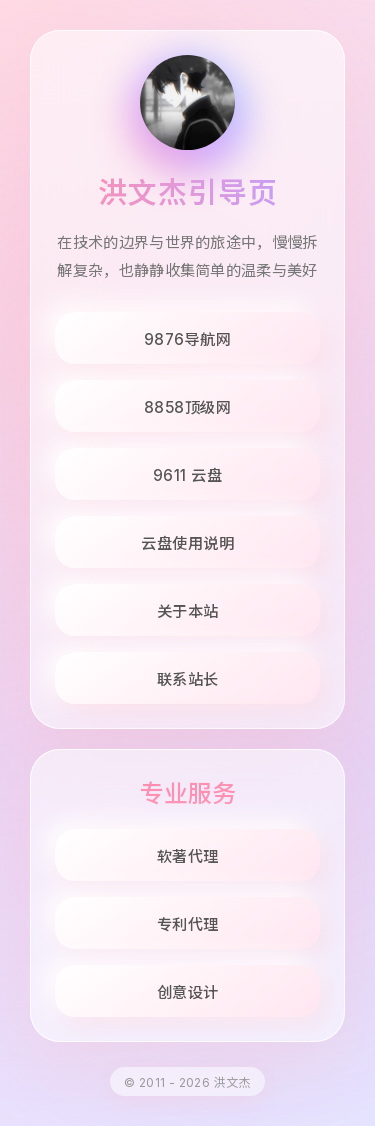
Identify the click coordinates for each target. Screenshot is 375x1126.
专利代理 (188, 924)
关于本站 (188, 611)
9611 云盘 (188, 475)
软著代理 (188, 856)
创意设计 (188, 992)
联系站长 (188, 679)
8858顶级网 (188, 407)
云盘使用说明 (187, 543)
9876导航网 (188, 339)
